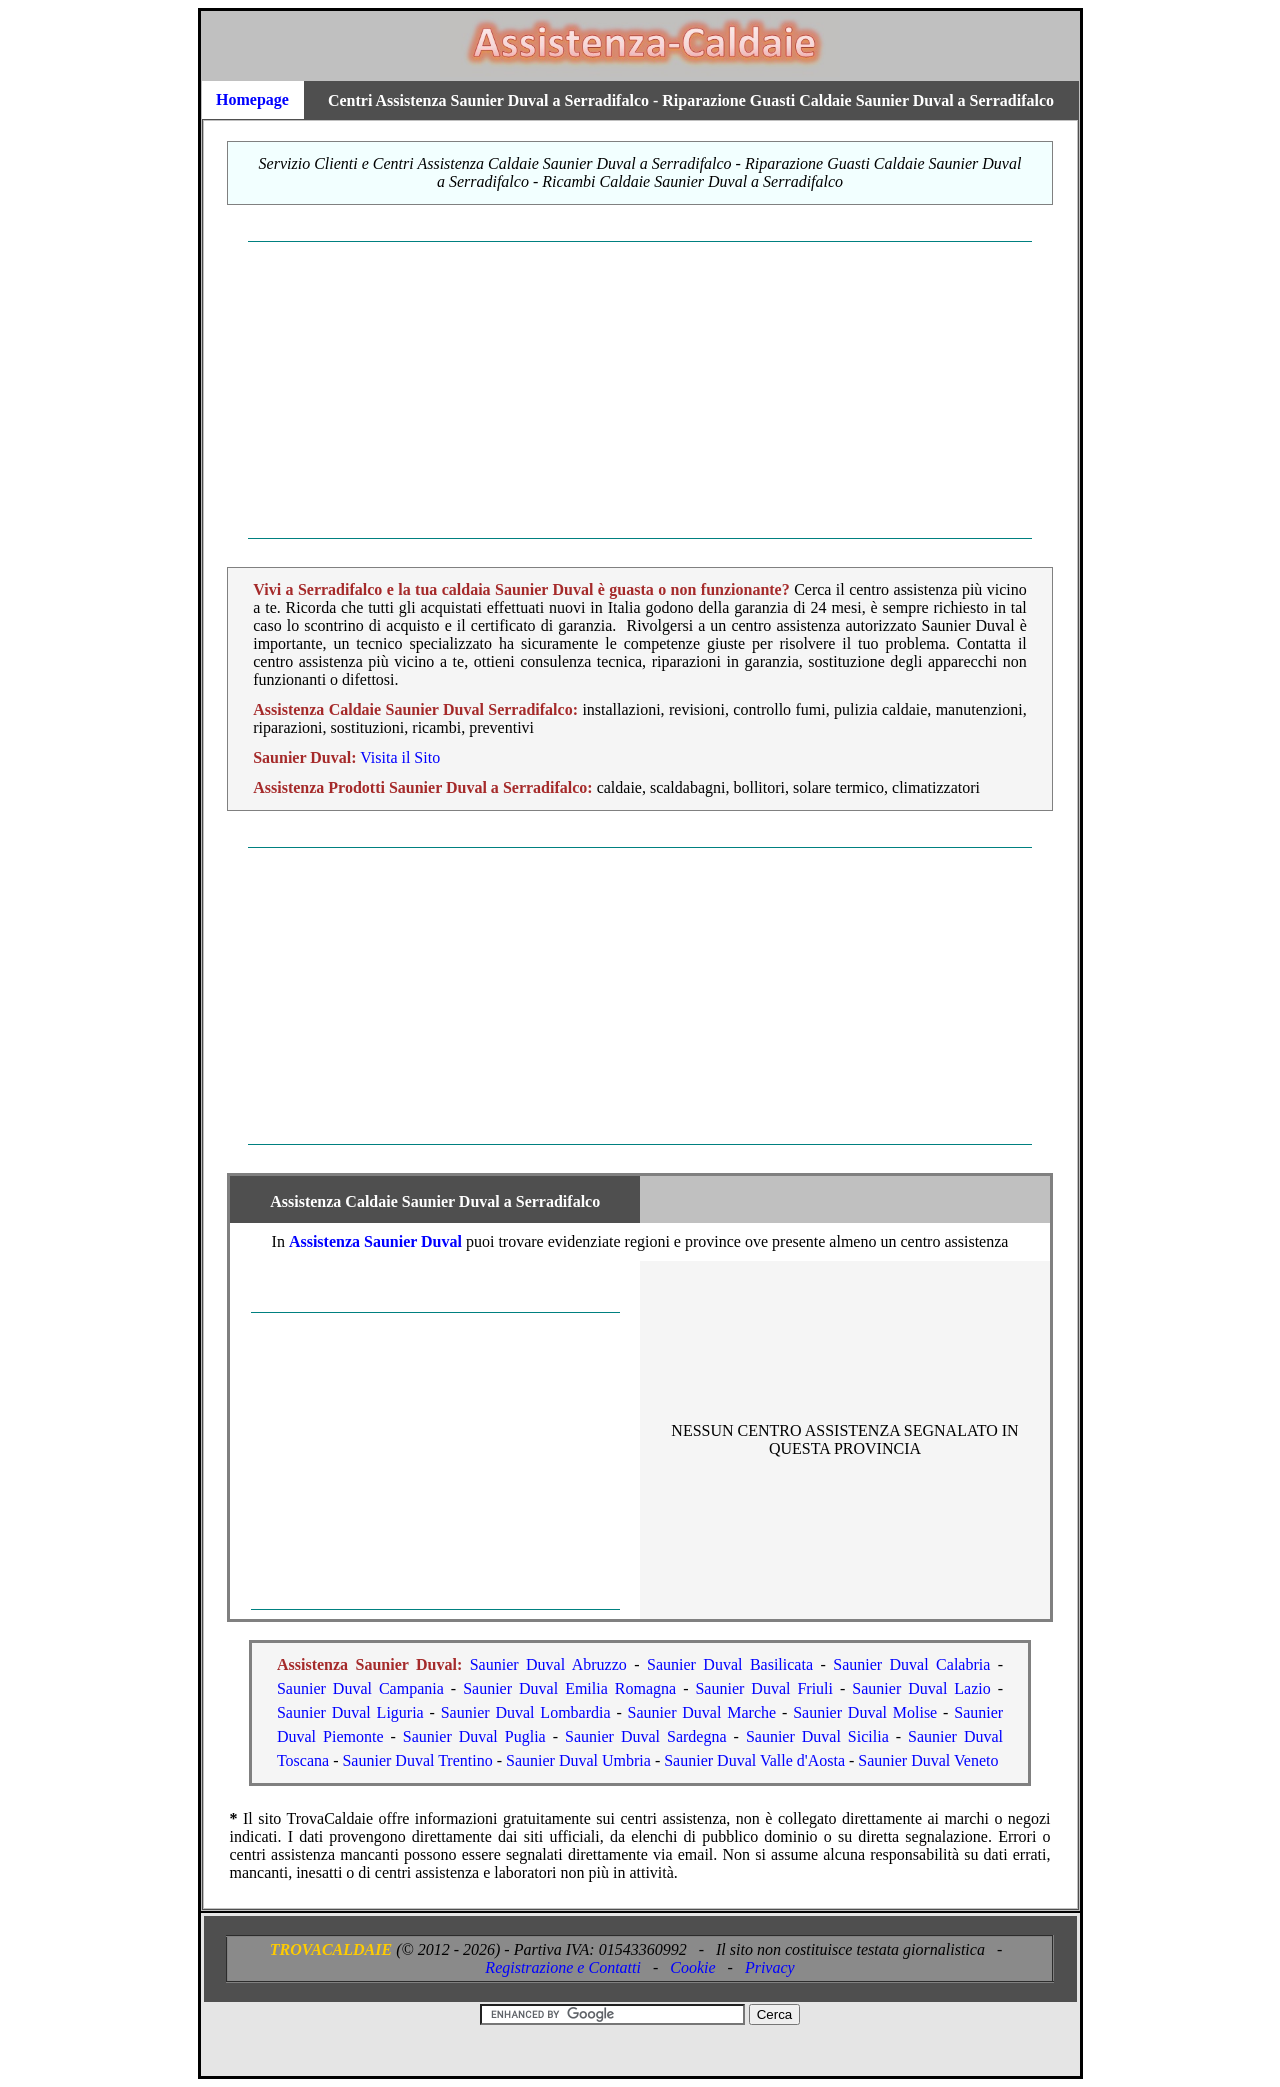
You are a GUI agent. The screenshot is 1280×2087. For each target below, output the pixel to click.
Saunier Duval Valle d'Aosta (754, 1760)
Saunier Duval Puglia (474, 1736)
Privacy (770, 1967)
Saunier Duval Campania (360, 1688)
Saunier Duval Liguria (350, 1712)
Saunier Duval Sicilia (817, 1736)
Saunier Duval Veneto (928, 1760)
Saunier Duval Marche (702, 1712)
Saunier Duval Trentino (417, 1760)
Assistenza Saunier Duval (375, 1241)
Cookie (692, 1967)
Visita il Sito (400, 757)
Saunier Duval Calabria (911, 1664)
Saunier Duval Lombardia (526, 1712)
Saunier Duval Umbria (578, 1760)
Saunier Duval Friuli (764, 1688)
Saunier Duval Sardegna (646, 1736)
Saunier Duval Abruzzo (548, 1664)
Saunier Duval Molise (865, 1712)
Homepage (252, 99)
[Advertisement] (640, 390)
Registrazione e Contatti (563, 1967)
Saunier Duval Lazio (921, 1688)
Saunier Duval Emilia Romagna (569, 1688)
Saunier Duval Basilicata (730, 1664)
